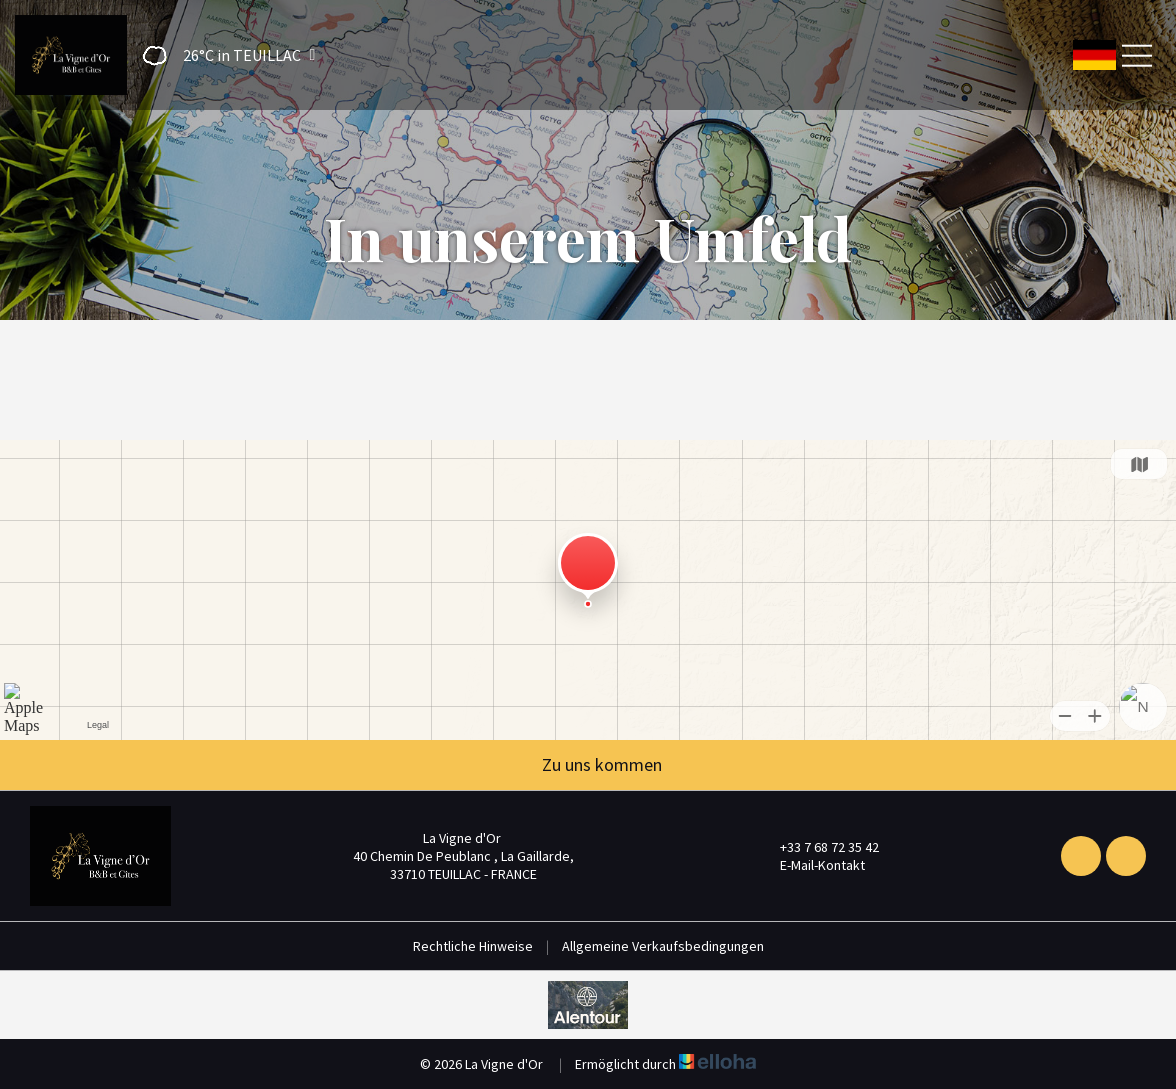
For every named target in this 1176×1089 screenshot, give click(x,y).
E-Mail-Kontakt (811, 865)
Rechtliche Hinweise (473, 946)
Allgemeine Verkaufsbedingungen (663, 946)
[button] (222, 55)
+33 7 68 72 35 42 (818, 847)
